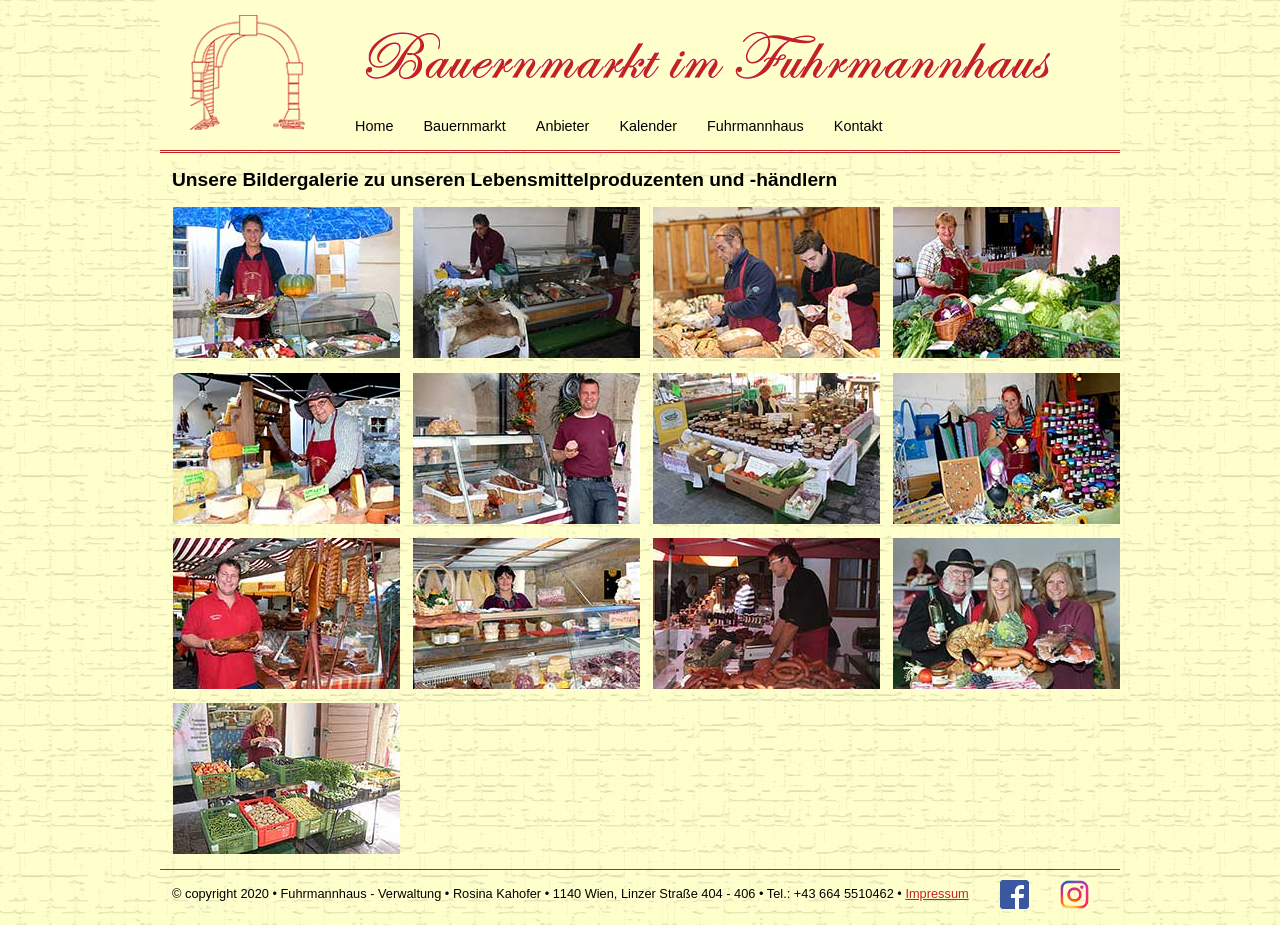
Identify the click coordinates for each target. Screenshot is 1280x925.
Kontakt (858, 126)
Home (374, 126)
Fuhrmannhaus (755, 126)
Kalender (648, 126)
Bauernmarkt (464, 126)
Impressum (936, 893)
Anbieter (563, 126)
